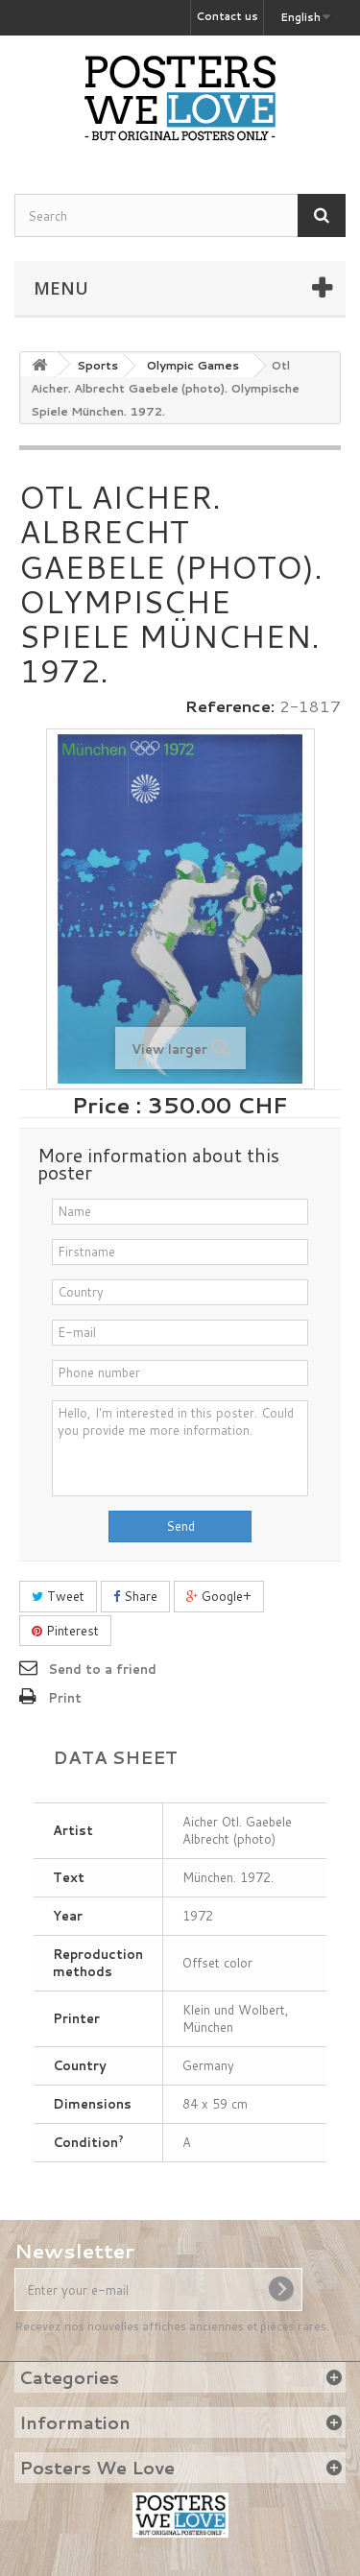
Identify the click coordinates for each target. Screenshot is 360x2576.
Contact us (227, 16)
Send (180, 1526)
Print (65, 1697)
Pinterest (65, 1630)
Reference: (230, 706)
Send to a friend (102, 1669)
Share (135, 1596)
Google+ (219, 1596)
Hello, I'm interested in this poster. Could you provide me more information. (180, 1448)
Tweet (58, 1596)
